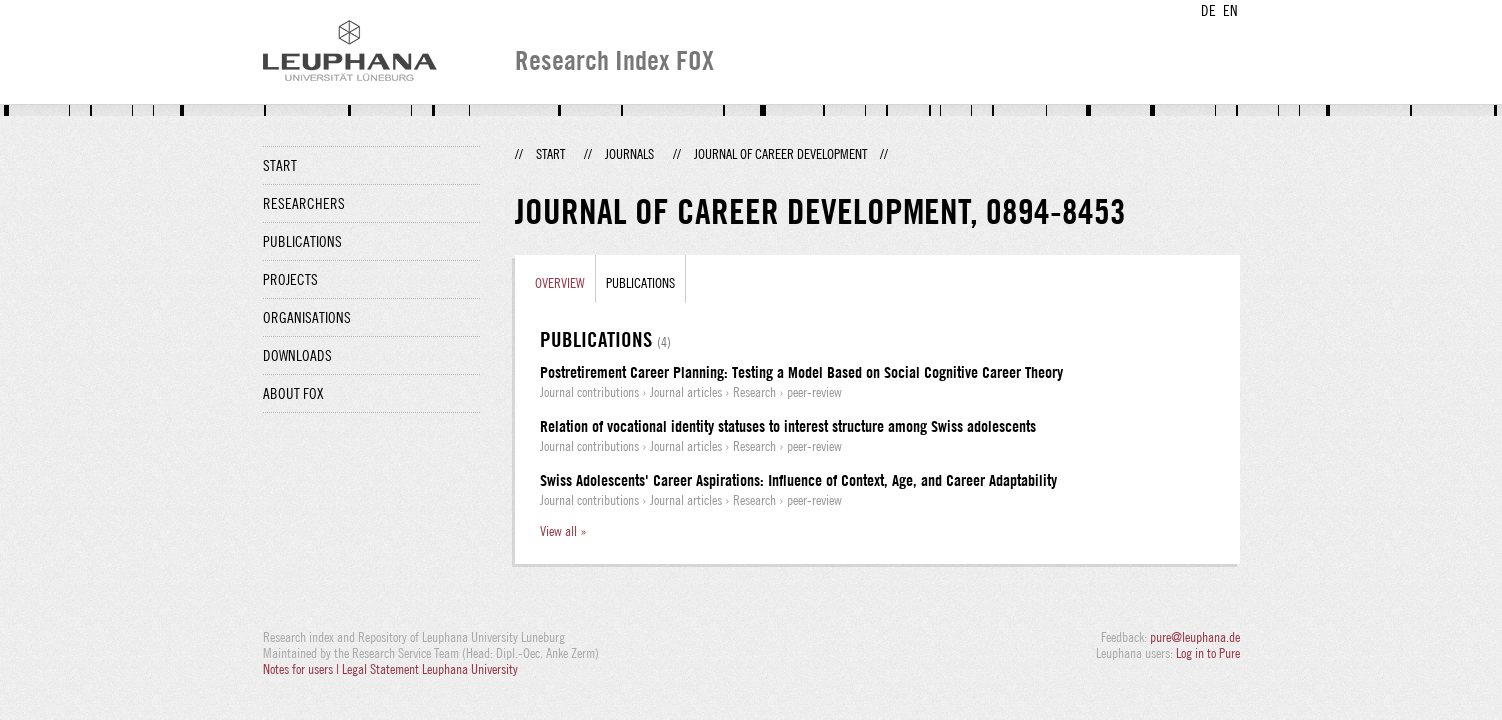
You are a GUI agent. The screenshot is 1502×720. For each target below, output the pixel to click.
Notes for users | (302, 669)
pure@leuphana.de (1195, 637)
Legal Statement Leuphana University (430, 669)
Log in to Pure (1208, 653)
